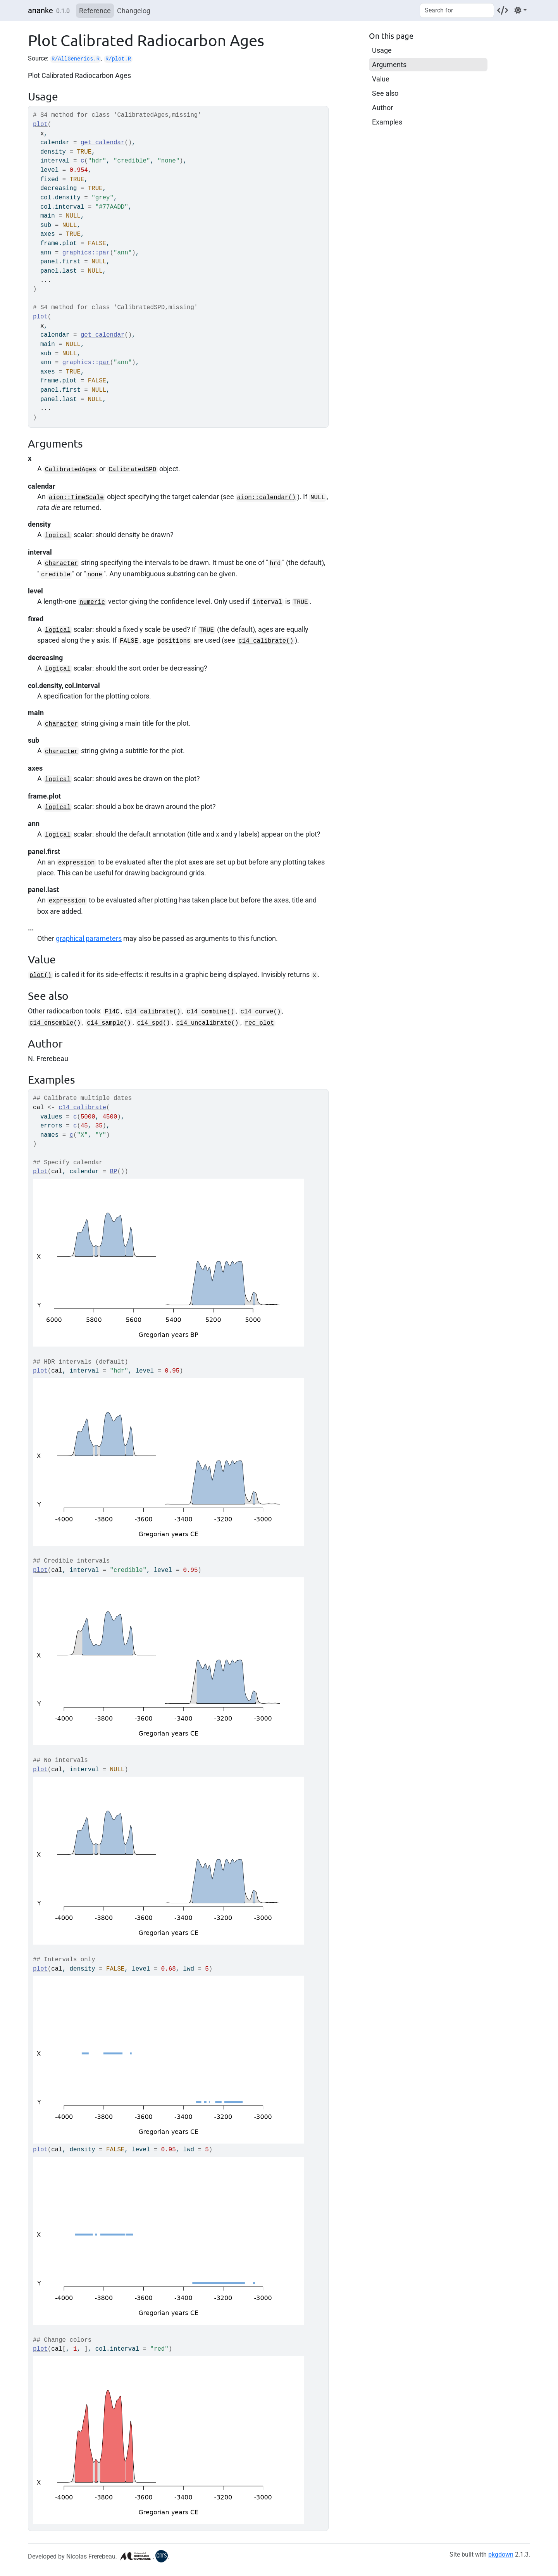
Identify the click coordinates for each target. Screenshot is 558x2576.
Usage (382, 50)
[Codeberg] (502, 10)
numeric (92, 602)
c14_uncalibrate (203, 1023)
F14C (112, 1011)
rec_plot (259, 1023)
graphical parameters (89, 938)
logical (58, 535)
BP (113, 1171)
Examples (387, 122)
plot (40, 124)
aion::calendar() (266, 497)
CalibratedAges (70, 469)
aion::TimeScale (76, 497)
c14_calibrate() (265, 641)
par (104, 252)
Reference (95, 11)
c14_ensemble (51, 1023)
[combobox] (457, 10)
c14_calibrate (149, 1011)
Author (382, 108)
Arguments (389, 65)
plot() (40, 975)
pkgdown (500, 2554)
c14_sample (105, 1023)
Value (380, 79)
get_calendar (102, 142)
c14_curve (256, 1011)
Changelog (133, 11)
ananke (40, 10)
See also (385, 93)
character (61, 563)
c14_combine (207, 1011)
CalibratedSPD (132, 469)
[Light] (520, 10)
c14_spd (150, 1023)
